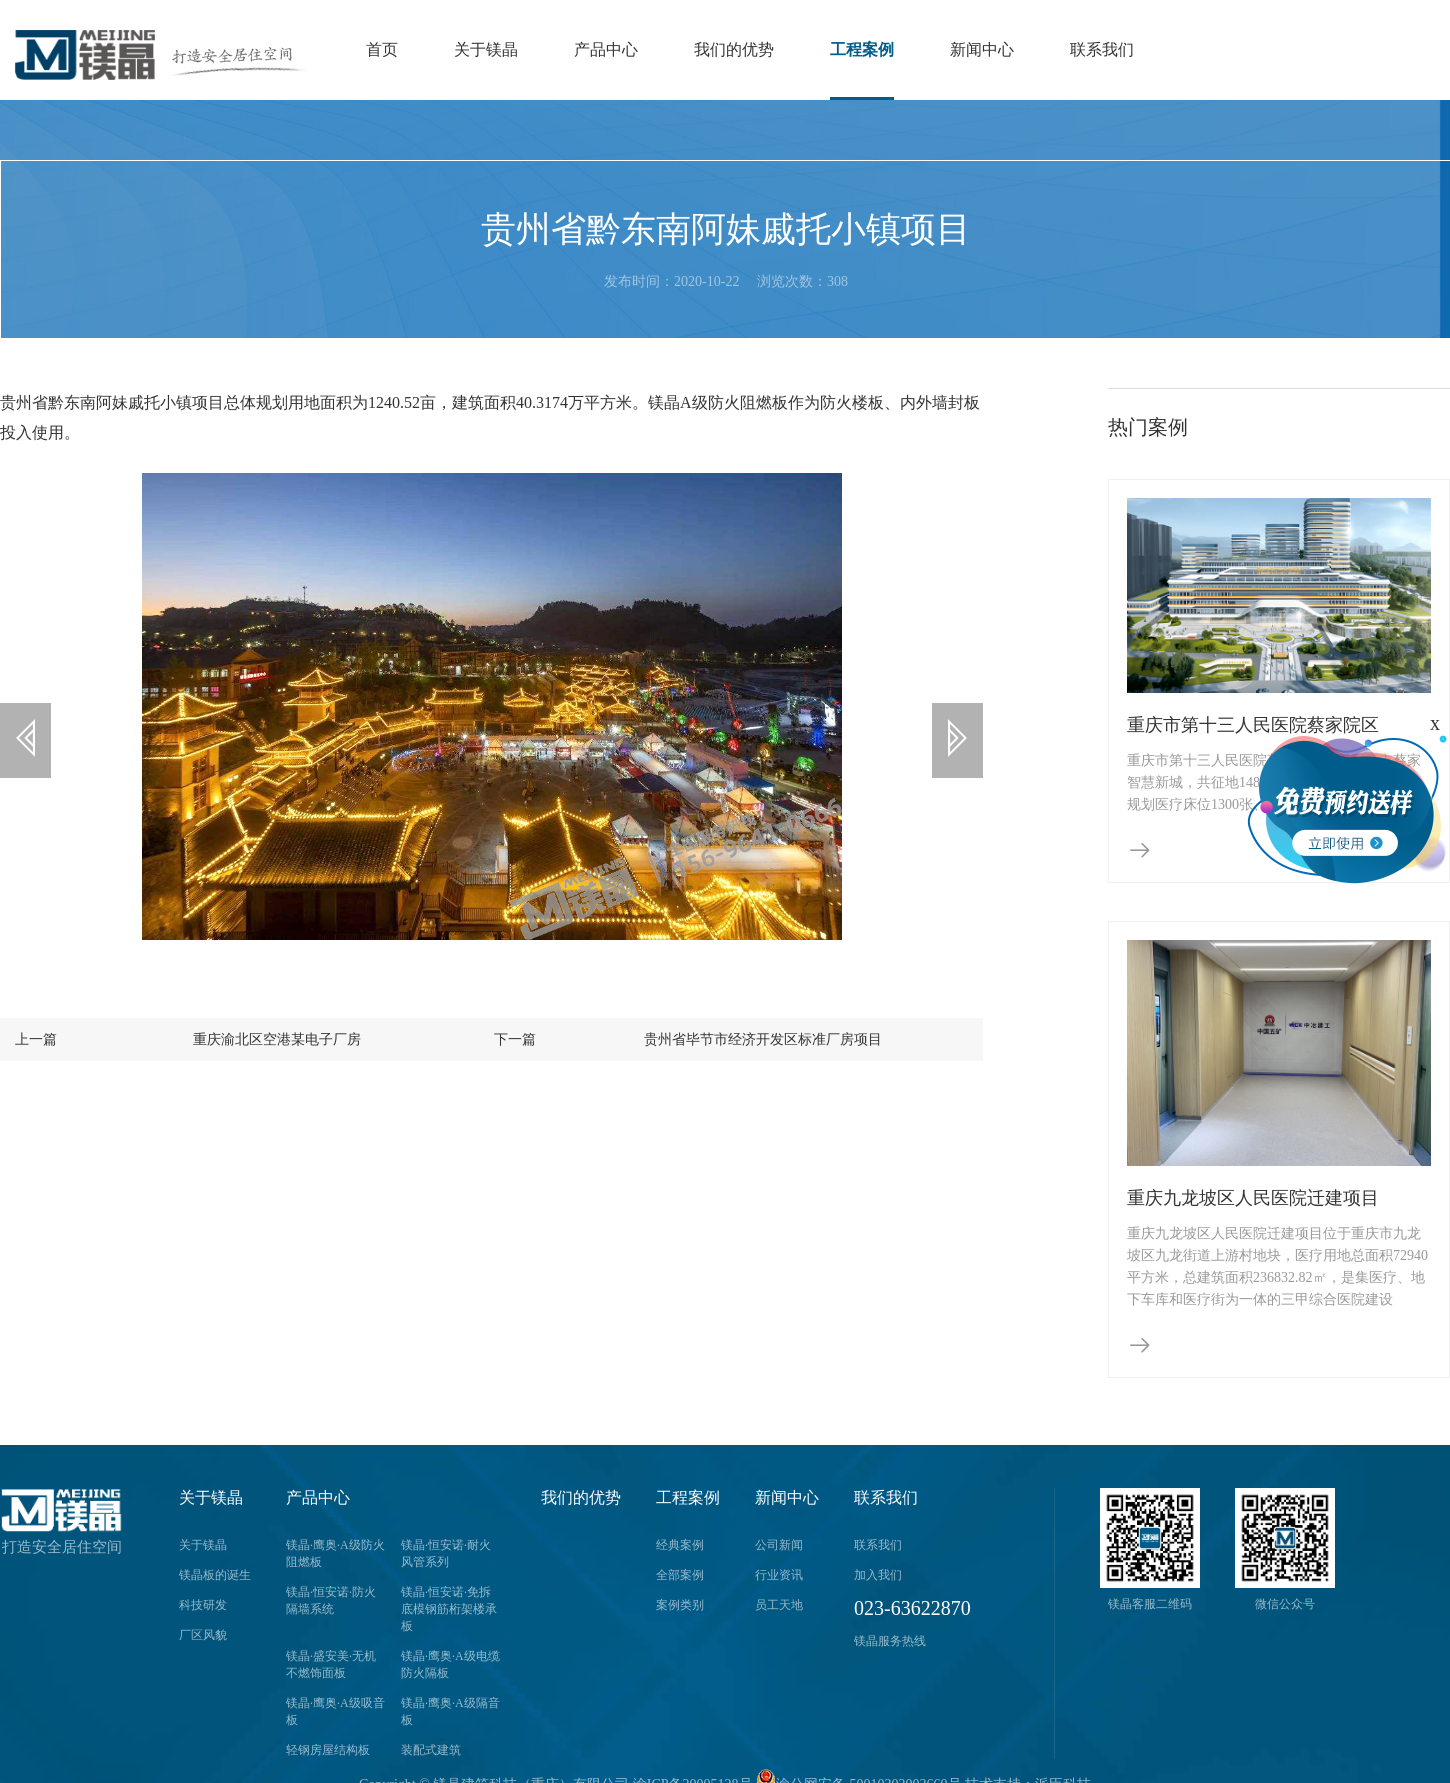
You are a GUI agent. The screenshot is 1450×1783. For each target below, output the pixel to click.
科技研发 (203, 1605)
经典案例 (680, 1545)
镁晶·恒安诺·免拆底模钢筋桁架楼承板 (449, 1609)
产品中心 (606, 49)
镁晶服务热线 (890, 1641)
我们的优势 (734, 49)
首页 (382, 49)
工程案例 (862, 49)
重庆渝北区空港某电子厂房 (261, 1063)
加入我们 (878, 1575)
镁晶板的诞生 (215, 1575)
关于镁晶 (486, 49)
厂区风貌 (203, 1635)
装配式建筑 (431, 1750)
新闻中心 (982, 49)
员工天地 (779, 1605)
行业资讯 (779, 1575)
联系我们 (1102, 49)
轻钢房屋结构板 (328, 1750)
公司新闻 (779, 1545)
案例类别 (680, 1605)
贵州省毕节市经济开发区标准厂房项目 (765, 1063)
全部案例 (680, 1575)
